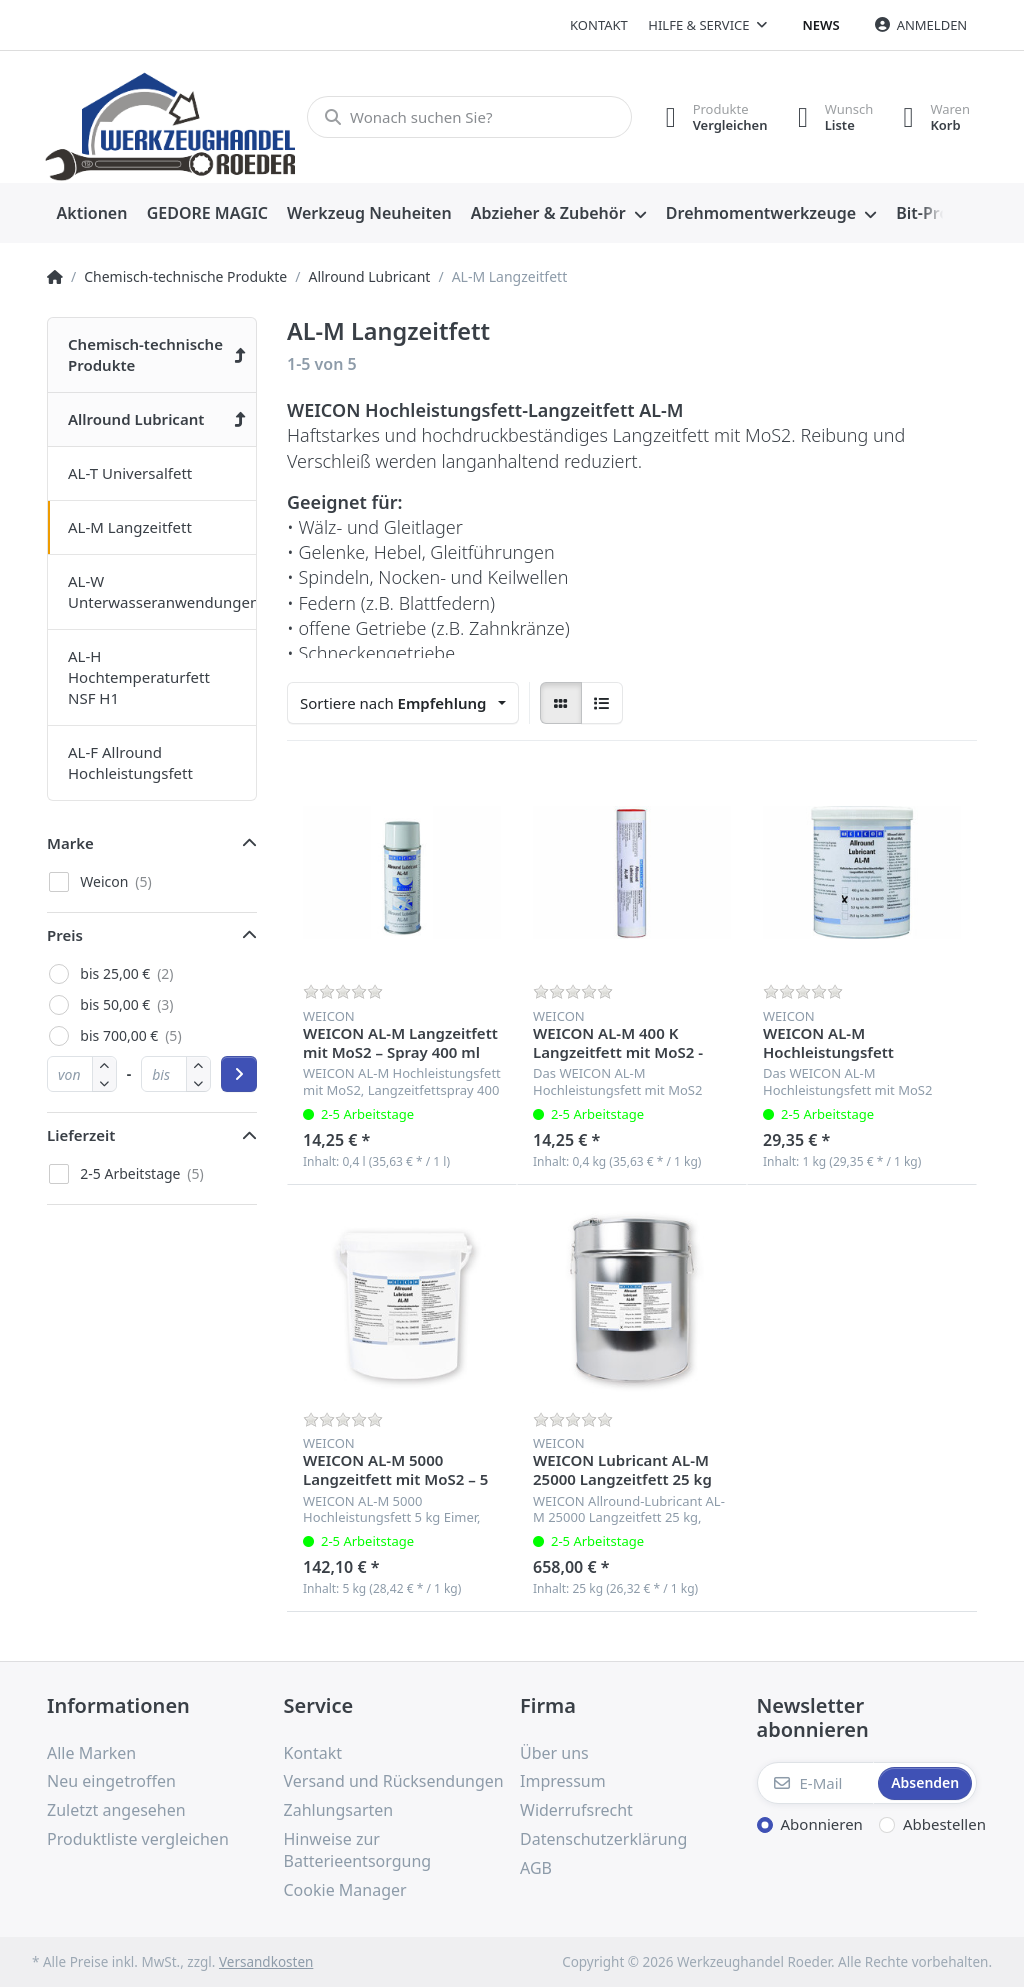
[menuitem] (92, 214)
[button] (104, 1082)
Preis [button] (65, 935)
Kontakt (599, 25)
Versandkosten (266, 1962)
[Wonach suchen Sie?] (469, 117)
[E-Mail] (816, 1783)
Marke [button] (70, 843)
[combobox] (403, 703)
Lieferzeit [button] (81, 1135)
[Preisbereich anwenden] (239, 1074)
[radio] (561, 703)
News (821, 25)
